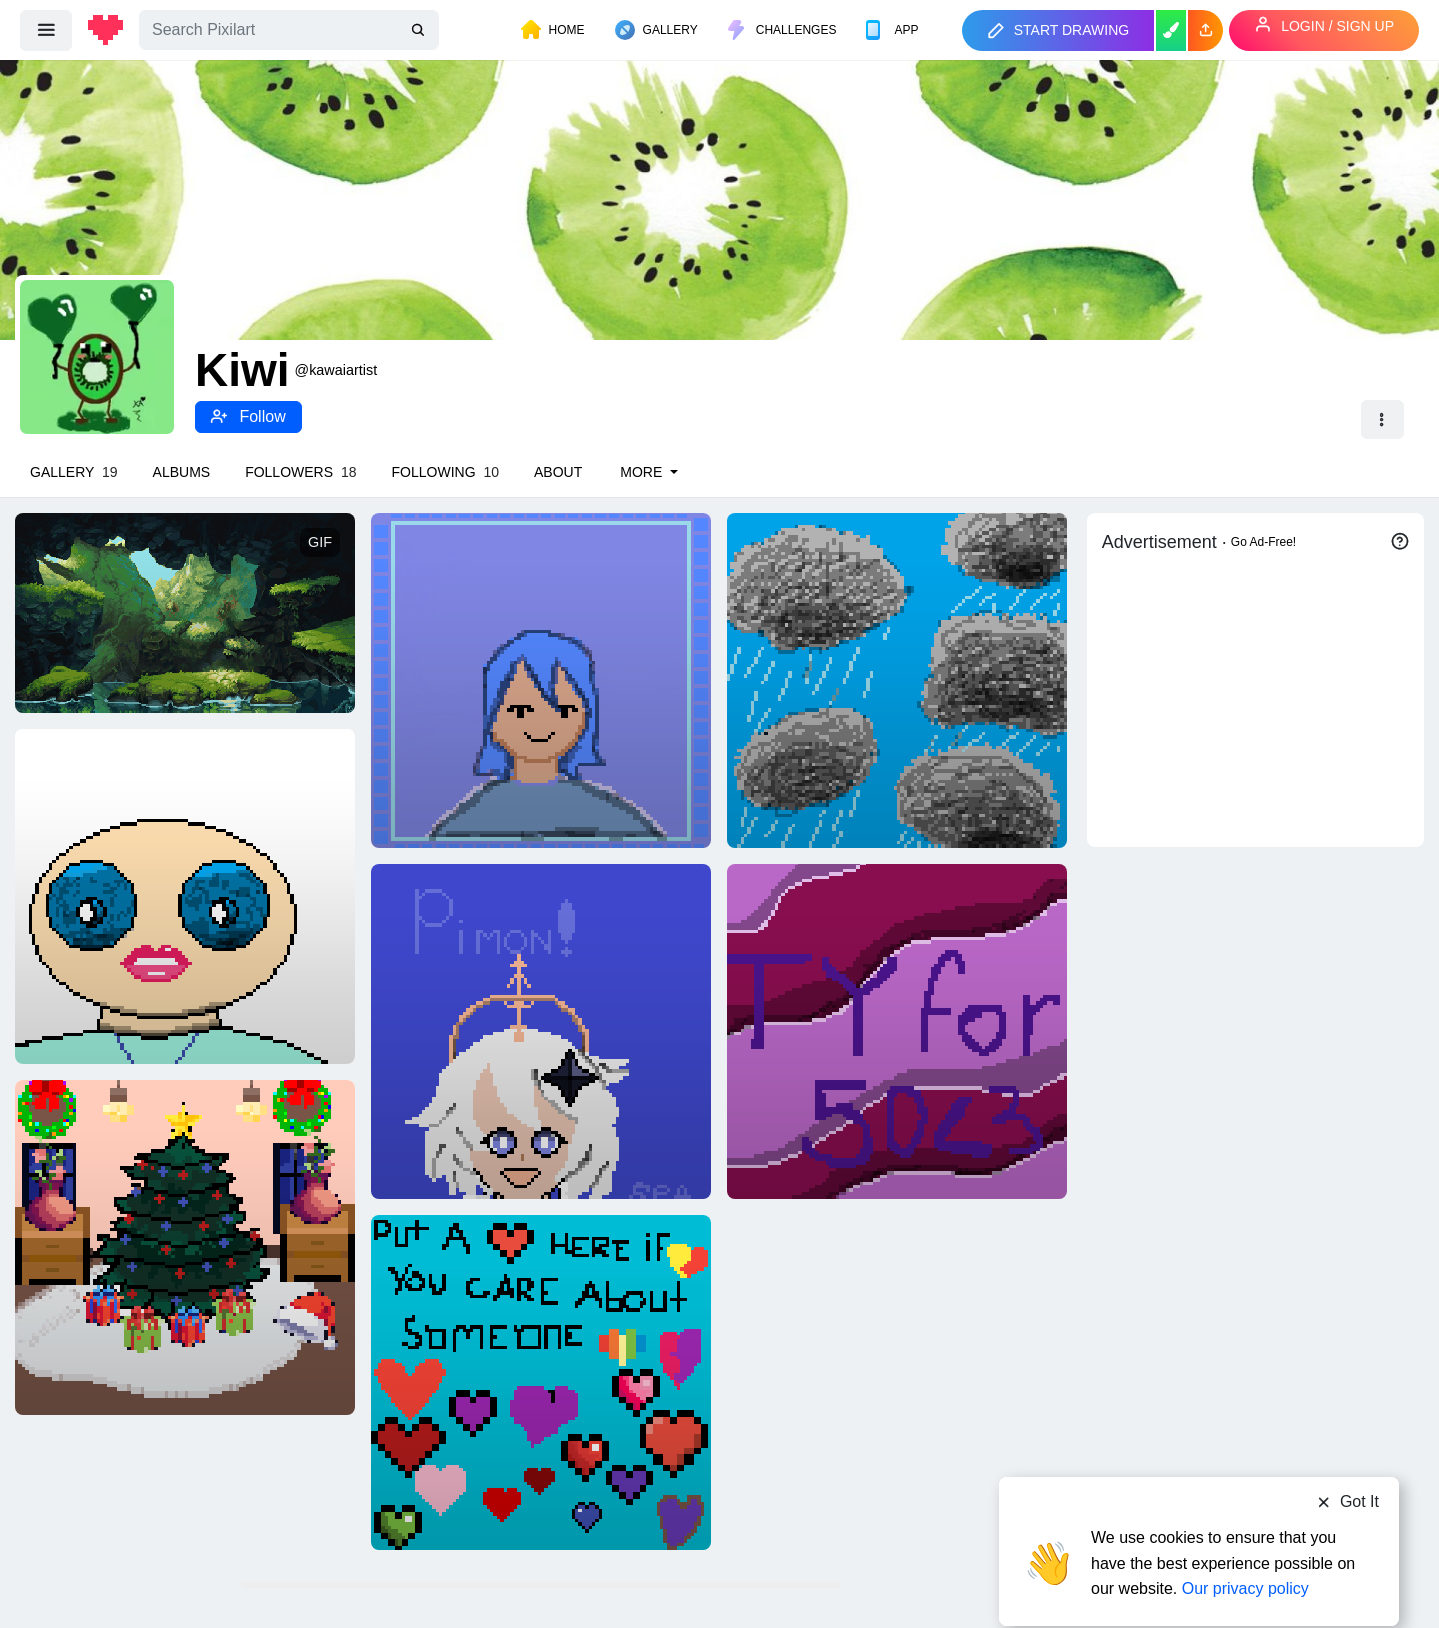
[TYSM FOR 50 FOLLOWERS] (897, 1031)
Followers (300, 472)
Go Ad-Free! (1263, 542)
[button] (1205, 30)
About (558, 472)
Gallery (74, 472)
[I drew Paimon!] (541, 1031)
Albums (182, 472)
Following (445, 472)
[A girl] (541, 680)
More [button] (643, 472)
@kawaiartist (336, 370)
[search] (420, 30)
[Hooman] (185, 896)
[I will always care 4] (541, 1382)
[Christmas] (185, 1247)
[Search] (289, 30)
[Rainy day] (897, 680)
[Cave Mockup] (185, 612)
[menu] (46, 30)
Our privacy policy (1245, 1550)
